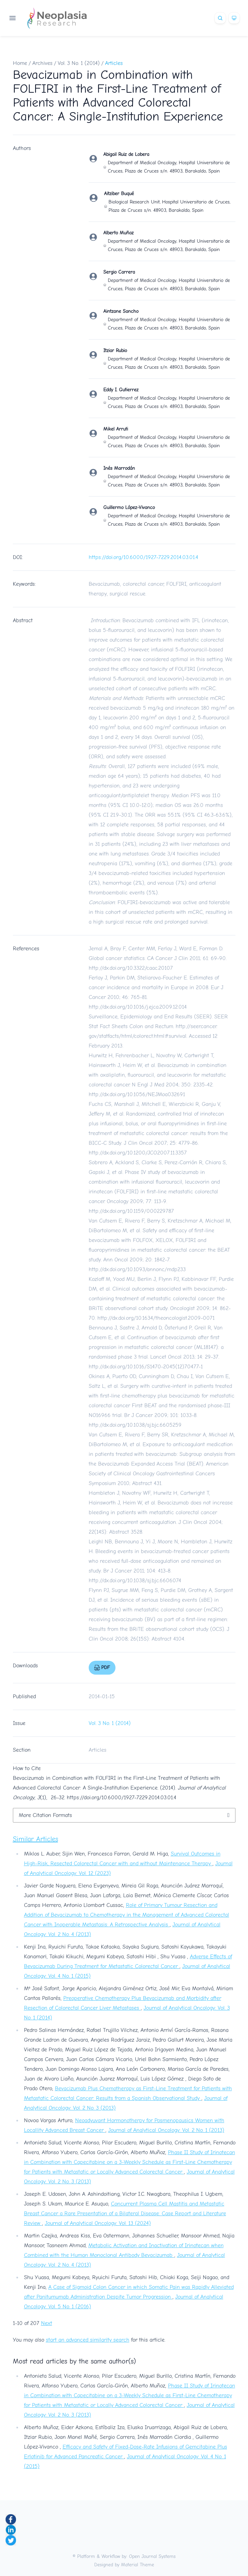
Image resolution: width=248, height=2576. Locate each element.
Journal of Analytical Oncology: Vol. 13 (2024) (98, 2223)
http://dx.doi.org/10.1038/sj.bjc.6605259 (135, 1425)
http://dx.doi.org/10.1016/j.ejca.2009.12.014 (138, 1007)
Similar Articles (35, 1839)
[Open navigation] (12, 18)
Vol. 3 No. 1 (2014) (79, 63)
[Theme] (234, 18)
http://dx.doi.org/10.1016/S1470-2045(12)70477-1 (146, 1367)
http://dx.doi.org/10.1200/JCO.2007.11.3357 (138, 1153)
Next (46, 2323)
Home (20, 63)
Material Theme (137, 2565)
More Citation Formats (45, 1815)
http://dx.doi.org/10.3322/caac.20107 (131, 968)
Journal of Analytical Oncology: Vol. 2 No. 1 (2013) (166, 2130)
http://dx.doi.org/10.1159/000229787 (131, 1211)
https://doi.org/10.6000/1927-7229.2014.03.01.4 (143, 557)
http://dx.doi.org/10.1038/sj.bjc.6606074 (135, 1580)
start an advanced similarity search (87, 2340)
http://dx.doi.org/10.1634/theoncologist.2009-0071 (156, 1318)
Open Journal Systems (152, 2556)
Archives (42, 63)
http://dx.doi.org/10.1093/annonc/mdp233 (137, 1269)
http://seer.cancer (196, 1026)
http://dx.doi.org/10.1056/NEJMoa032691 (137, 1094)
